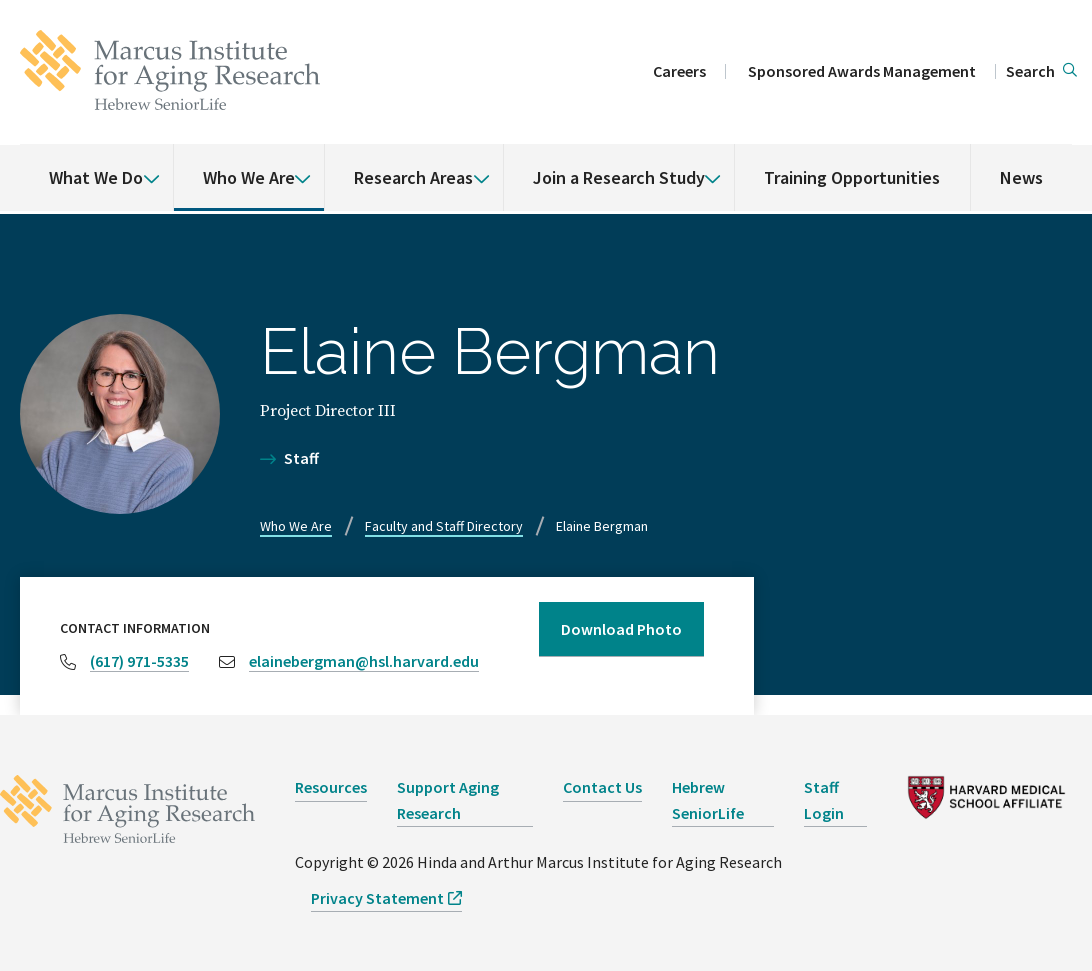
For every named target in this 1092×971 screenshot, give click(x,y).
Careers (679, 71)
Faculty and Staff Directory (444, 526)
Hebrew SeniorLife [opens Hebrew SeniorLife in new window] (708, 800)
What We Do (96, 177)
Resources (331, 787)
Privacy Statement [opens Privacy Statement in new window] (377, 898)
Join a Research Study (619, 177)
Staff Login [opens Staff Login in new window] (824, 800)
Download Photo (621, 629)
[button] (1041, 72)
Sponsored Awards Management (862, 71)
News (1021, 177)
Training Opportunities (852, 177)
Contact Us (602, 787)
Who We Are (249, 177)
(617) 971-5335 (139, 661)
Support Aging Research (448, 800)
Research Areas (413, 177)
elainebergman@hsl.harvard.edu (364, 661)
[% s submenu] (144, 164)
